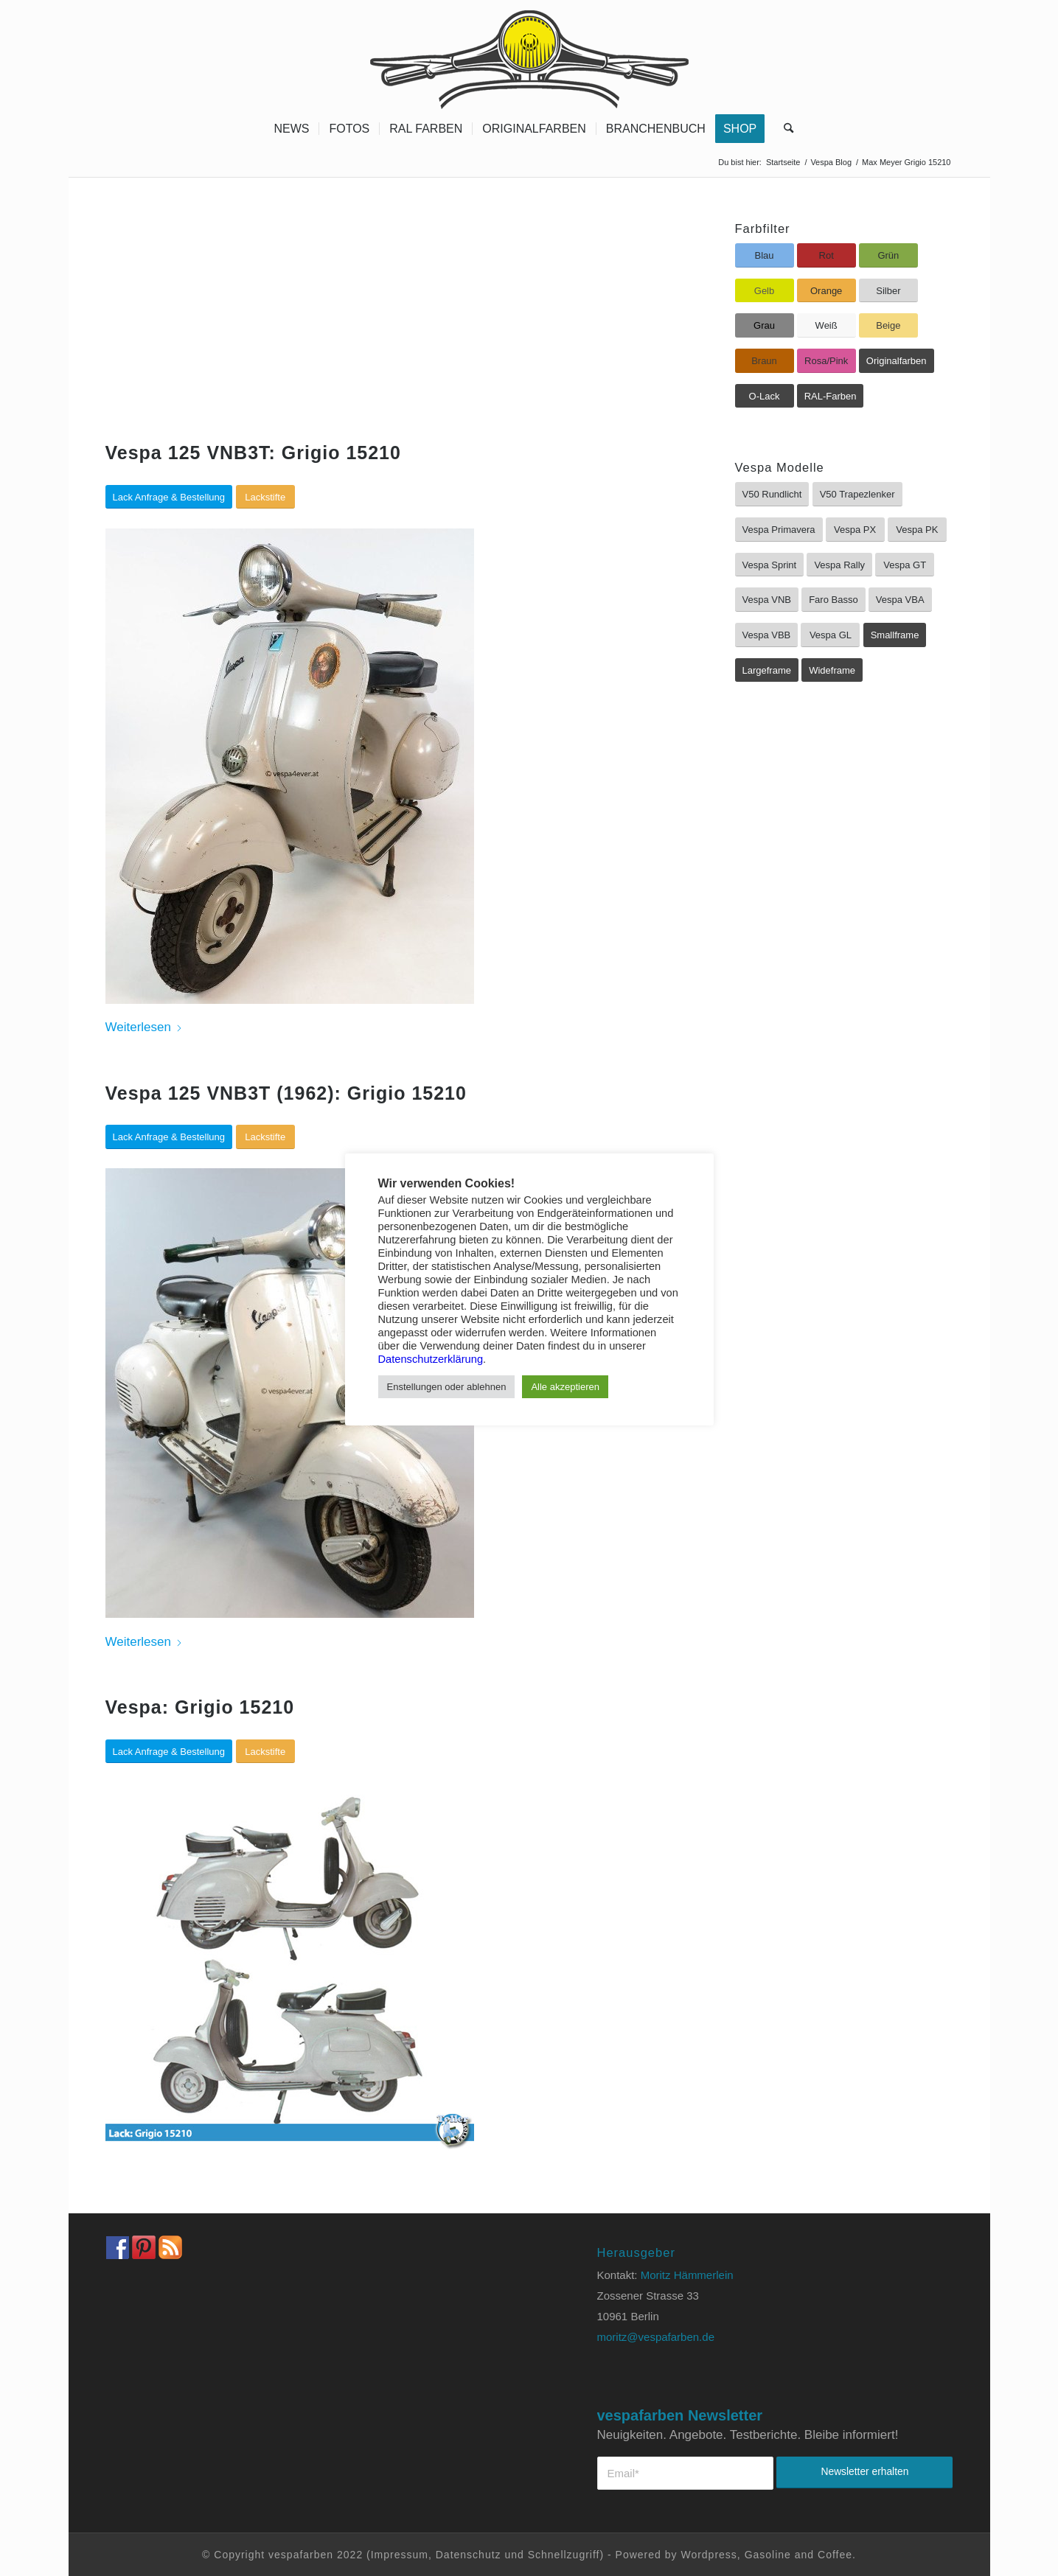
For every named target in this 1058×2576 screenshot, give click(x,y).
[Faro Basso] (833, 599)
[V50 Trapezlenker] (857, 494)
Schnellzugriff (564, 2555)
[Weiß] (826, 325)
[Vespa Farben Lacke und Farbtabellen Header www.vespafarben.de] (529, 55)
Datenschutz (468, 2555)
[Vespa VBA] (900, 599)
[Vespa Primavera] (779, 529)
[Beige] (888, 325)
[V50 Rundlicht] (772, 494)
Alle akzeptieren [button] (565, 1386)
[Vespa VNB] (767, 599)
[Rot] (826, 255)
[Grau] (764, 325)
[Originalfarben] (896, 361)
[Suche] (783, 129)
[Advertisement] (383, 332)
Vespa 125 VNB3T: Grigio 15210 (253, 452)
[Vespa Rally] (839, 565)
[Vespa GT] (904, 565)
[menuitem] (291, 129)
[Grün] (888, 255)
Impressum (399, 2555)
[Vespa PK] (917, 529)
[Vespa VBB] (766, 635)
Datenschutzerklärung (431, 1359)
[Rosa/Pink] (826, 361)
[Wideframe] (832, 670)
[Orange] (826, 291)
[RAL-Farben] (830, 396)
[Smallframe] (895, 635)
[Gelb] (764, 291)
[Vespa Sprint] (769, 565)
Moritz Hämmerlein (687, 2275)
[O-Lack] (764, 396)
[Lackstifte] (265, 497)
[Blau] (764, 255)
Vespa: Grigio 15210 (200, 1707)
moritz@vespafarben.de (655, 2337)
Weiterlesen (144, 1027)
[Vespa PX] (855, 529)
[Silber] (888, 291)
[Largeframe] (766, 670)
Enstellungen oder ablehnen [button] (447, 1386)
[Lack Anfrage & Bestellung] (169, 497)
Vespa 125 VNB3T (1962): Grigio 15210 (286, 1093)
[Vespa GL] (830, 635)
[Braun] (764, 361)
